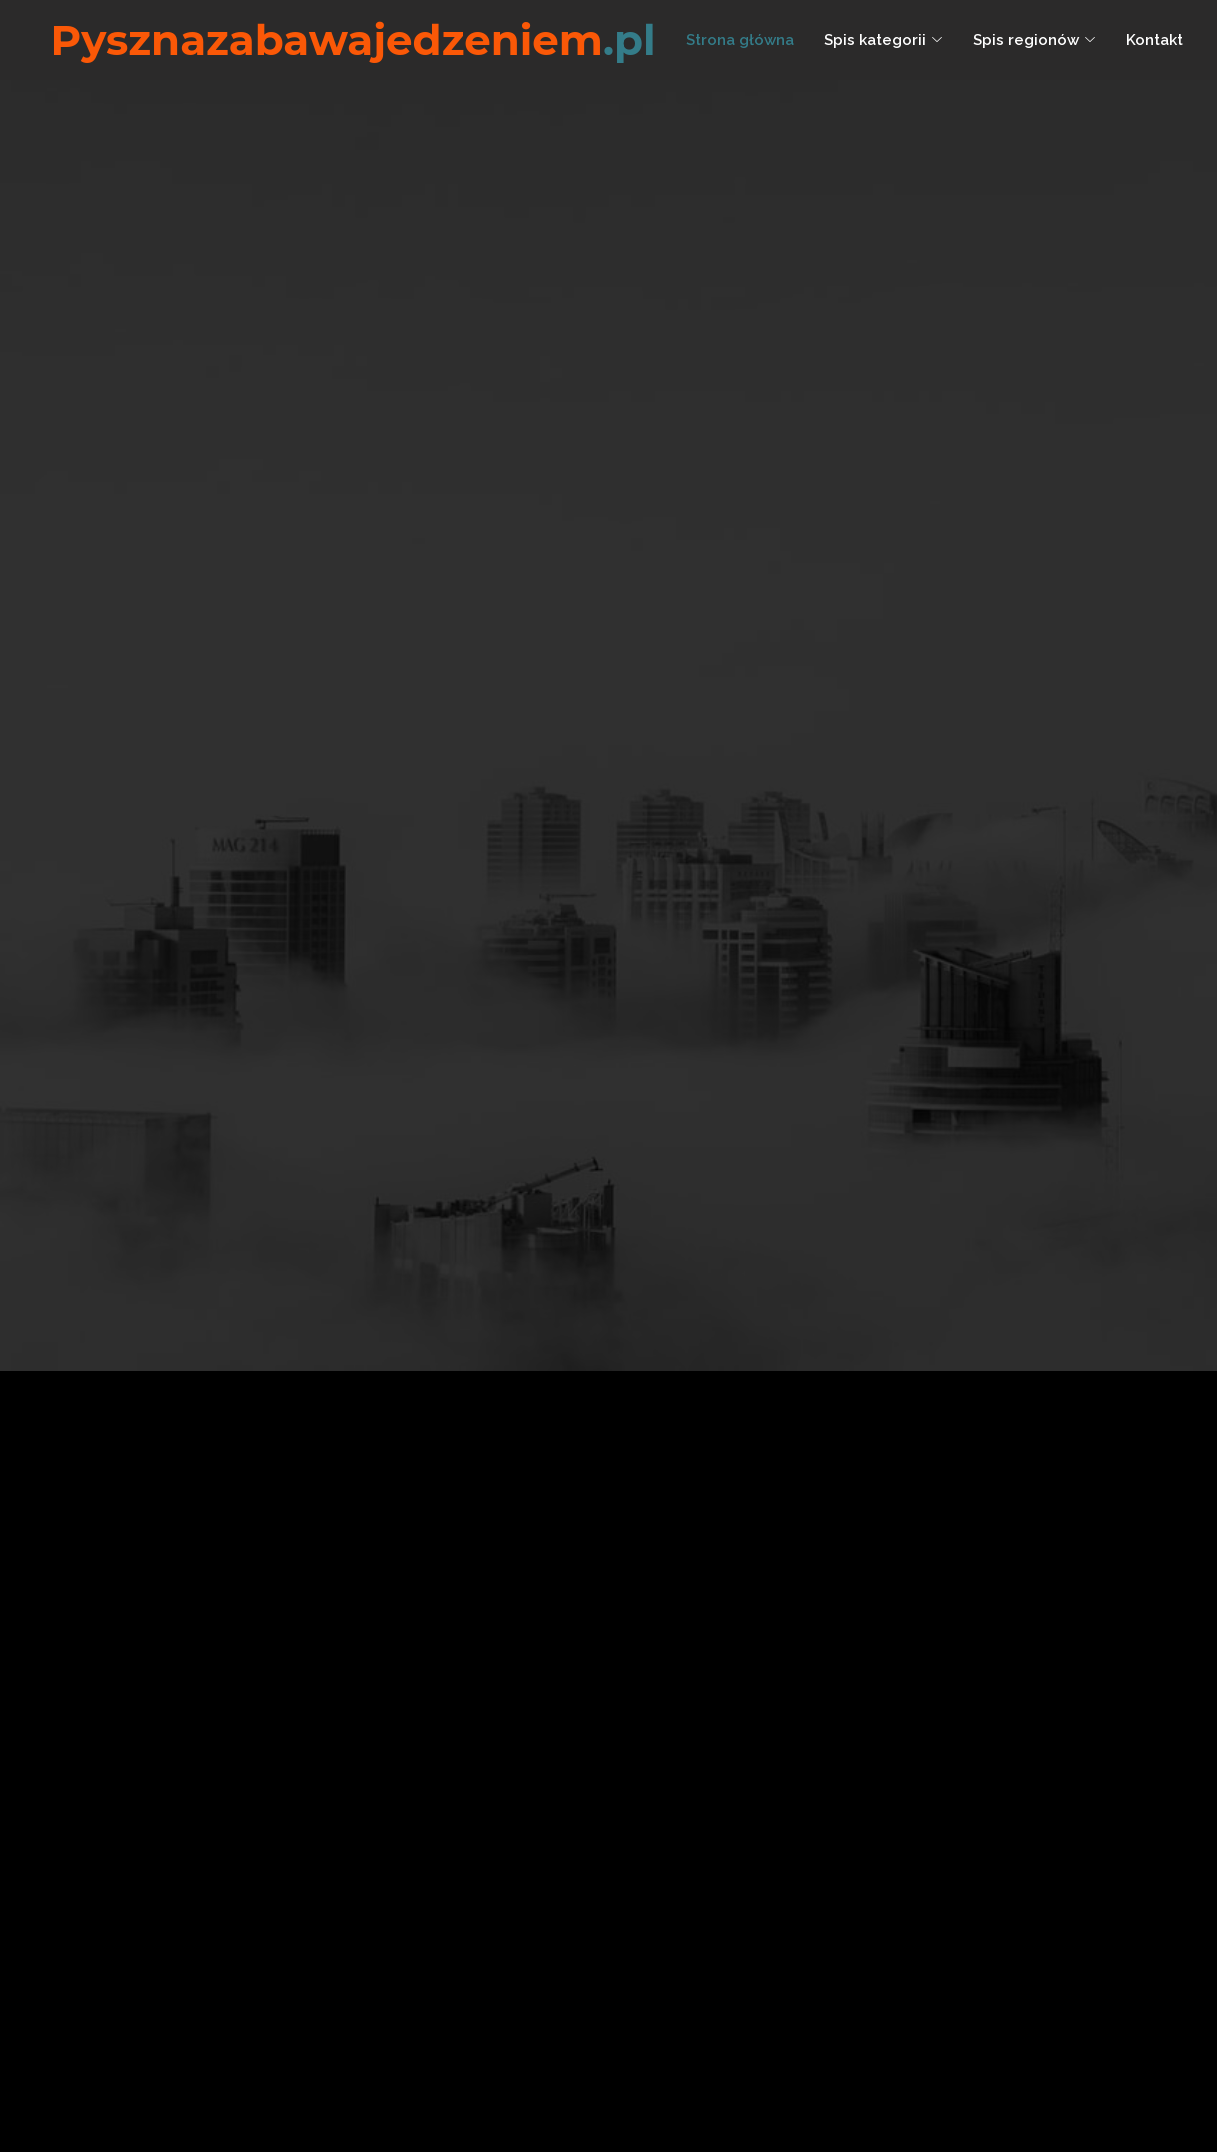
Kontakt (1154, 40)
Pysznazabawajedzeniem (353, 40)
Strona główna (740, 40)
